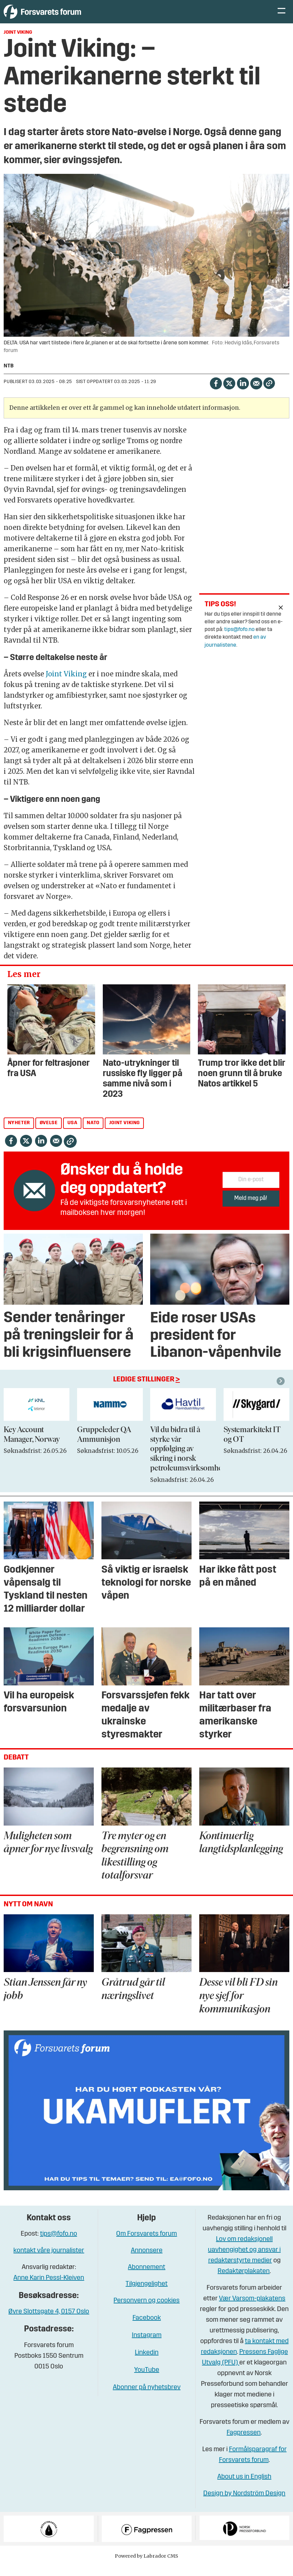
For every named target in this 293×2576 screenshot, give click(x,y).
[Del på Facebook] (215, 392)
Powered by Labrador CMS (146, 2566)
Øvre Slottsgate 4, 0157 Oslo (48, 2321)
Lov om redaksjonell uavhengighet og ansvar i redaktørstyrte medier (244, 2260)
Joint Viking (66, 684)
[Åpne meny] (281, 17)
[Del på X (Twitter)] (229, 392)
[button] (281, 1391)
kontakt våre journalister (48, 2260)
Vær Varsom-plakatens (252, 2308)
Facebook (146, 2328)
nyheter (19, 1133)
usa (72, 1133)
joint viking (124, 1133)
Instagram (147, 2345)
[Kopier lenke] (269, 393)
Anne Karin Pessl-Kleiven (48, 2288)
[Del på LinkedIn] (242, 392)
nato (93, 1133)
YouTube (146, 2380)
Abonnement (146, 2277)
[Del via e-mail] (256, 392)
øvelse (49, 1133)
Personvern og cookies (146, 2310)
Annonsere (147, 2260)
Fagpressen (244, 2443)
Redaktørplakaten (244, 2281)
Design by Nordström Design (244, 2503)
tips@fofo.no (239, 639)
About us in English (244, 2487)
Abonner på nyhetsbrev (147, 2397)
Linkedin (147, 2362)
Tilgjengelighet (146, 2294)
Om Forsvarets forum (146, 2244)
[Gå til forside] (65, 16)
